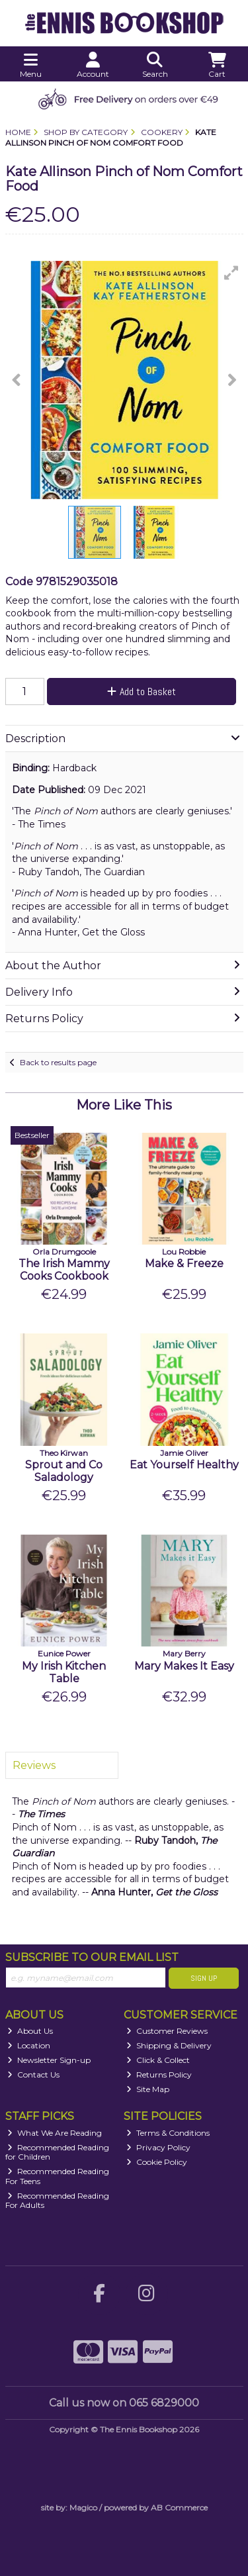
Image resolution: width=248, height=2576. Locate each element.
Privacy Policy (158, 2147)
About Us (30, 2031)
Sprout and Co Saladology (64, 1471)
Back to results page (58, 1062)
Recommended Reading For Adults (57, 2200)
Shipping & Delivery (169, 2045)
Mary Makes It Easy (184, 1666)
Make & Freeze (184, 1263)
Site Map (147, 2089)
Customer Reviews (167, 2031)
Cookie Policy (156, 2162)
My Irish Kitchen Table (64, 1672)
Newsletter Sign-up (49, 2060)
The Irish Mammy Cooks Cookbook (64, 1269)
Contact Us (33, 2074)
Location (28, 2045)
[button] (231, 272)
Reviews (34, 1765)
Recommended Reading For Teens (57, 2175)
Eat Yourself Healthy (184, 1464)
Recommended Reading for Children (57, 2152)
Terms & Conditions (168, 2133)
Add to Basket (141, 691)
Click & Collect (158, 2060)
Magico (83, 2507)
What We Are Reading (54, 2133)
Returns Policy (159, 2074)
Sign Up (203, 1978)
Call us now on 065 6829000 (124, 2403)
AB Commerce (179, 2507)
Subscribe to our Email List (92, 1957)
